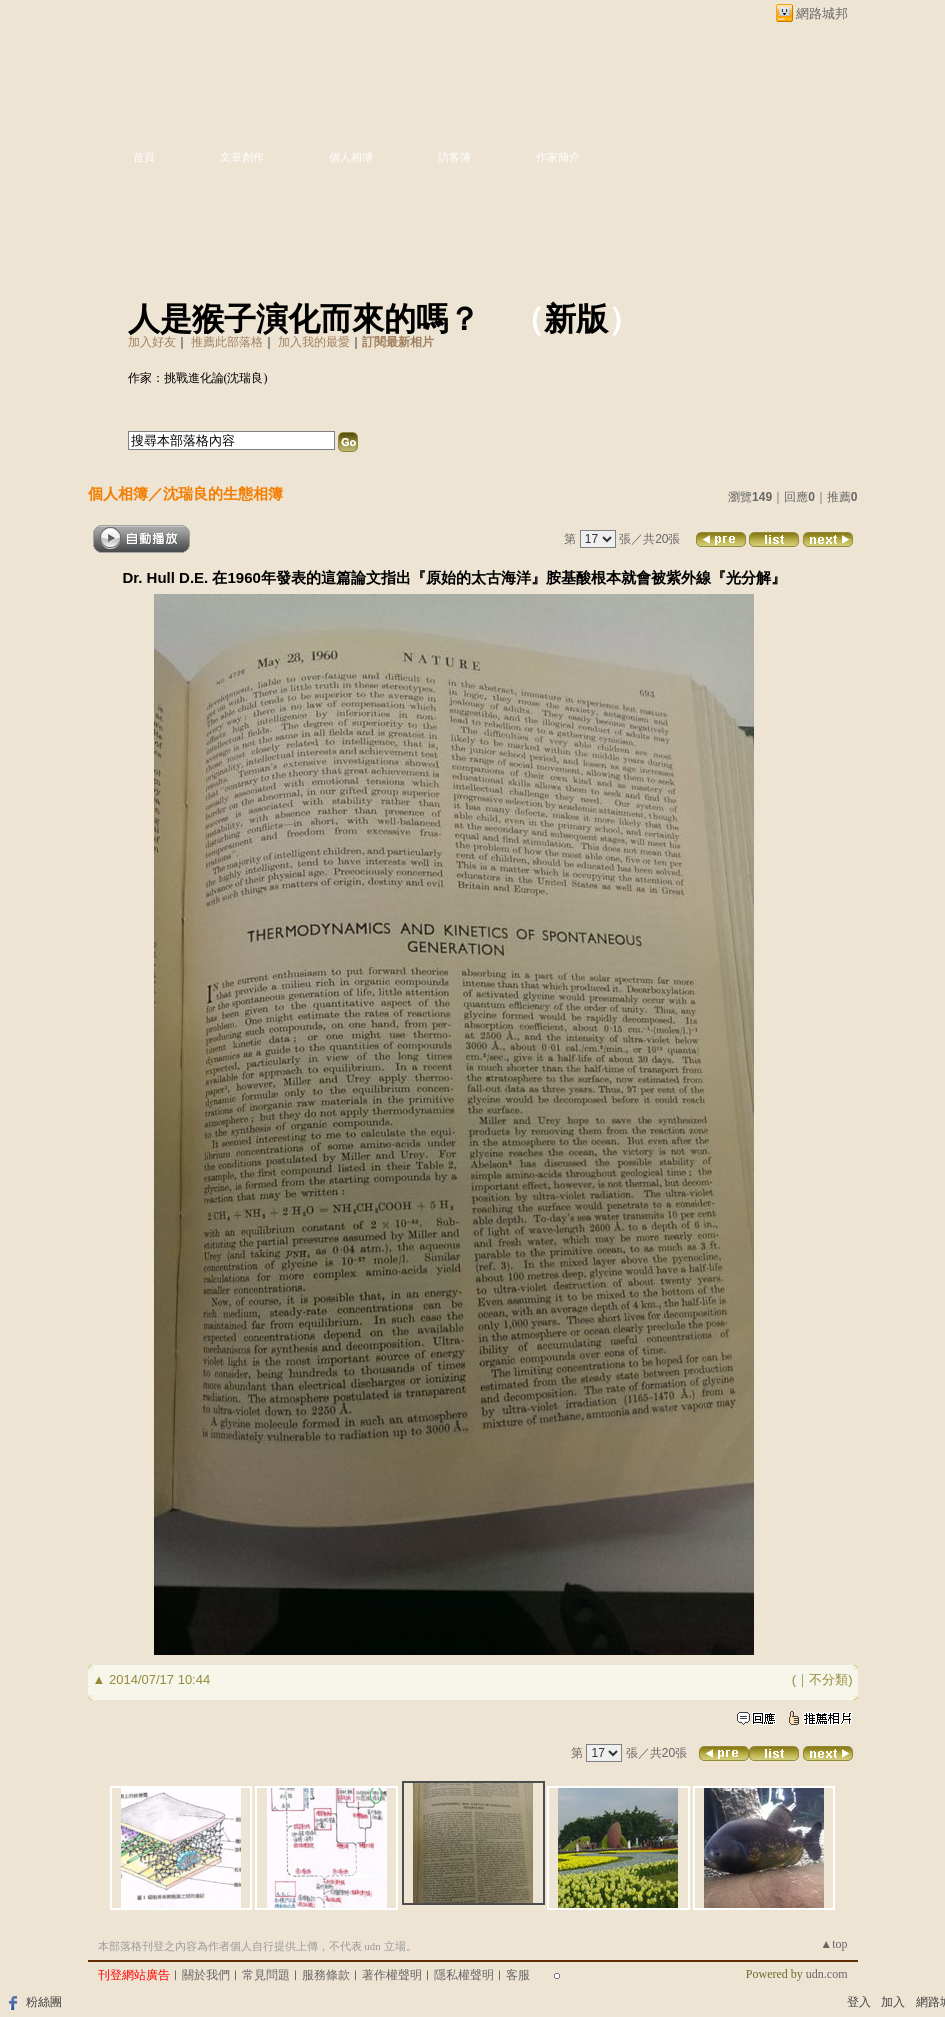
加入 (893, 2002)
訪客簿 (454, 157)
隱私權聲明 (464, 1975)
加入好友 (152, 342)
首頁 (144, 157)
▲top (833, 1944)
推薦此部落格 (227, 342)
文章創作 (242, 157)
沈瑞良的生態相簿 (223, 493)
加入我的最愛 (314, 342)
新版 (576, 319)
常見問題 (266, 1975)
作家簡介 (558, 157)
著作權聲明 (392, 1975)
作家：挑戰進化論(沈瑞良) (198, 378)
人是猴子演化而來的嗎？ (304, 319)
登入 (859, 2002)
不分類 (828, 1679)
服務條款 (326, 1975)
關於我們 (206, 1975)
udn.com (827, 1974)
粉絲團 (44, 2002)
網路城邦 (822, 13)
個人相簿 (351, 157)
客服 (518, 1975)
